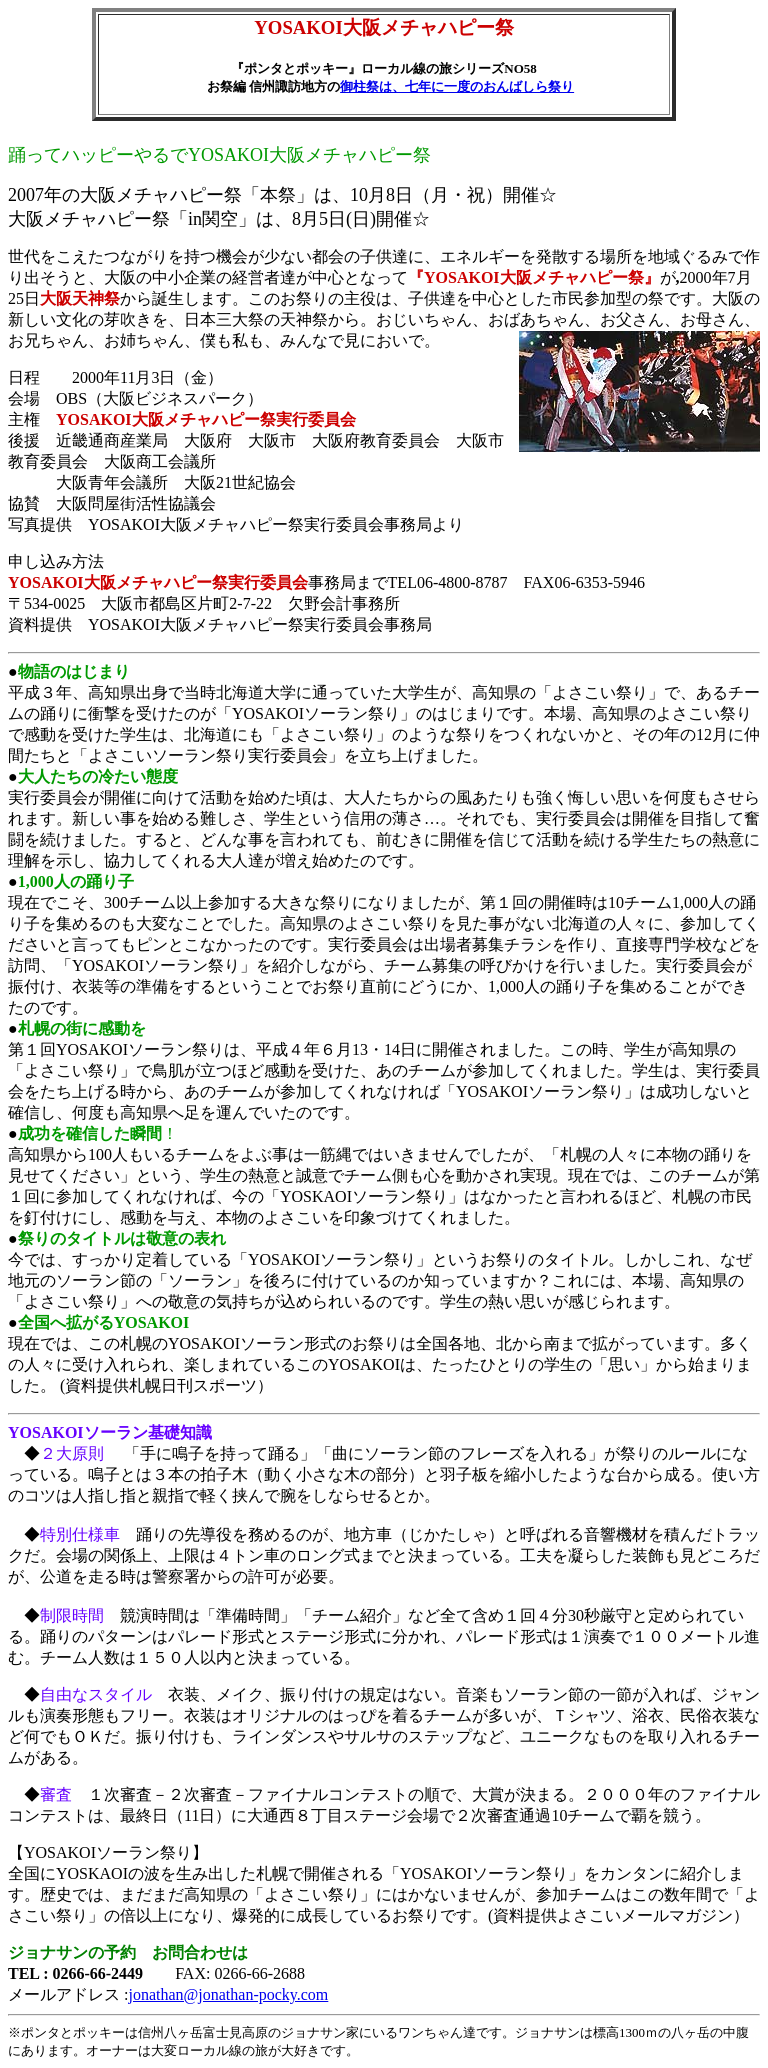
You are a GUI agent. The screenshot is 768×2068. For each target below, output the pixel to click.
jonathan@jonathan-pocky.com (228, 1994)
